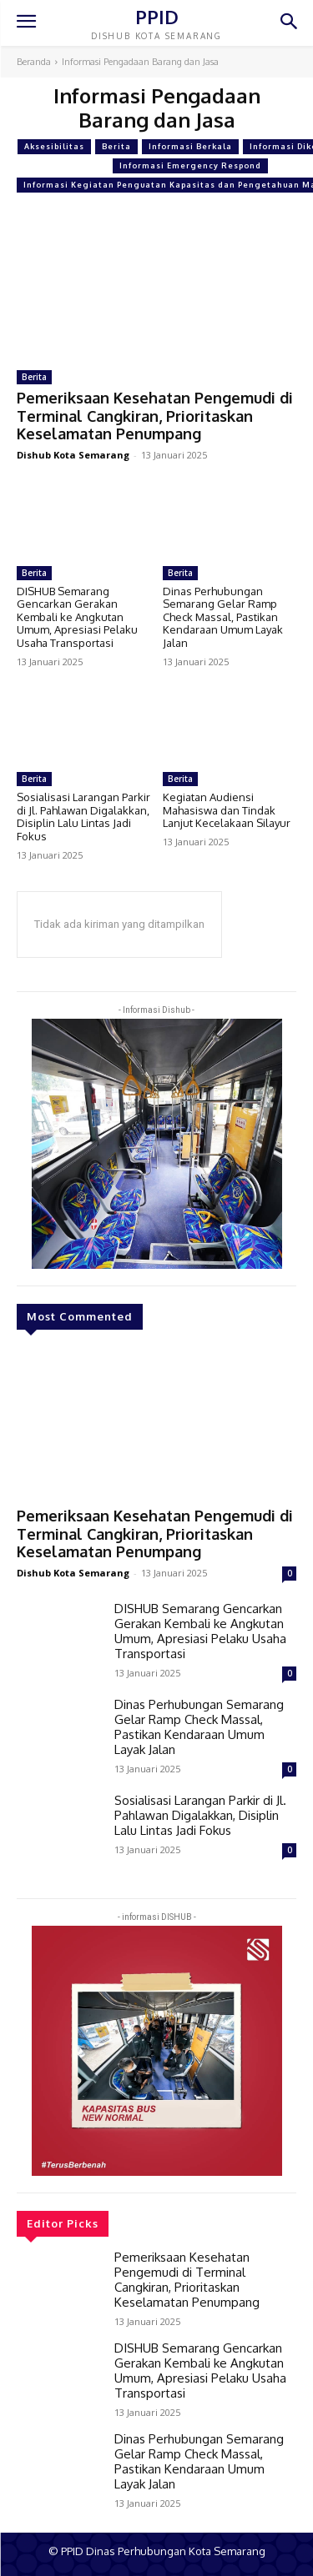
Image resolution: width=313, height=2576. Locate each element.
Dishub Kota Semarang (73, 455)
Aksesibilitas (54, 146)
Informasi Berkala (190, 146)
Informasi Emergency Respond (190, 165)
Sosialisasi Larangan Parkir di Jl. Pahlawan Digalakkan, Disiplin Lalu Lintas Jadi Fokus (83, 816)
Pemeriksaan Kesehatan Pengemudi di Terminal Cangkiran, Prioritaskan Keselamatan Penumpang (155, 415)
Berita (116, 146)
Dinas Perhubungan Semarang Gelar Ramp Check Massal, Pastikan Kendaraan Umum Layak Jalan (223, 616)
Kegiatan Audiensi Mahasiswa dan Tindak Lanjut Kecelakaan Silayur (226, 809)
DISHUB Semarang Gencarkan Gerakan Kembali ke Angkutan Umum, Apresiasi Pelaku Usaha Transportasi (77, 616)
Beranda (34, 62)
